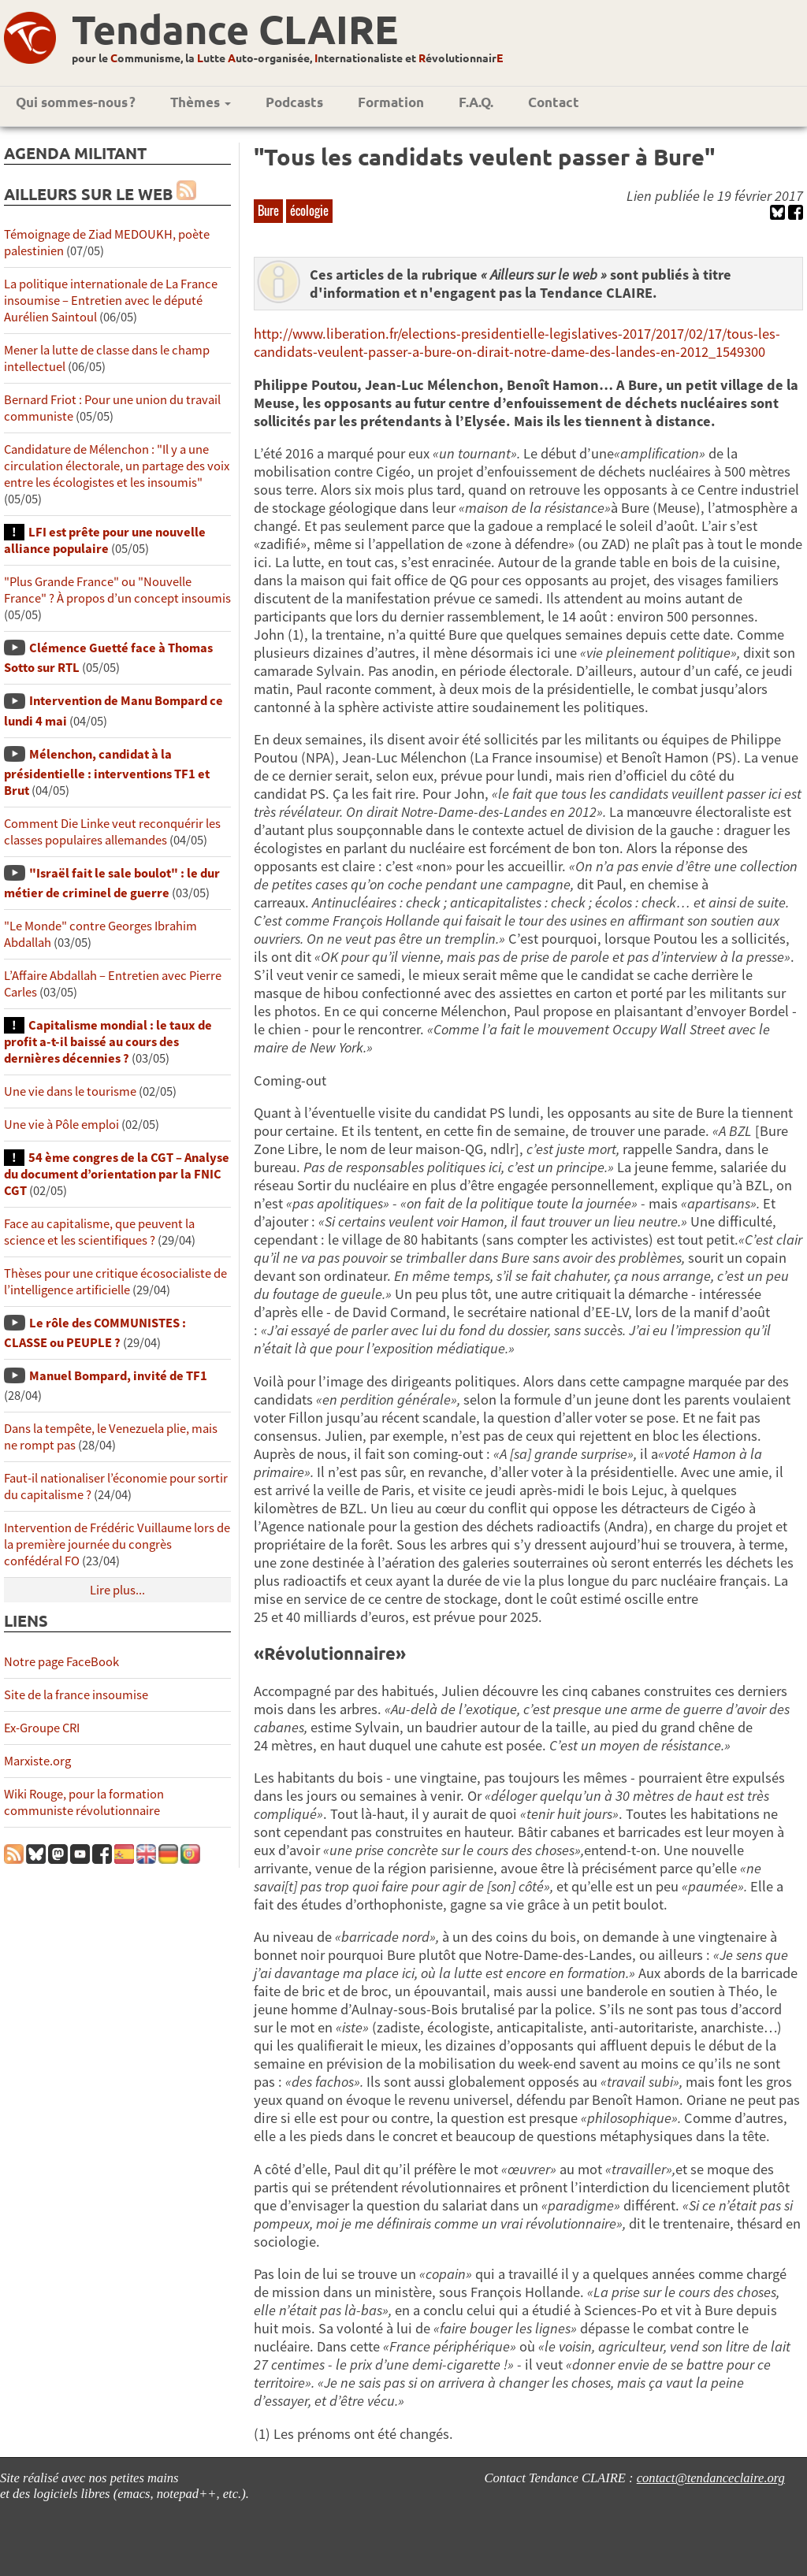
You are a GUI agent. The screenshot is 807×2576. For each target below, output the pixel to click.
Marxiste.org (37, 1761)
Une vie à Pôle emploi (61, 1124)
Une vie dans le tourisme (70, 1091)
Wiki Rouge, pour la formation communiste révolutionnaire (84, 1802)
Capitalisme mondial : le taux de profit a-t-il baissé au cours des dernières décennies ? (108, 1042)
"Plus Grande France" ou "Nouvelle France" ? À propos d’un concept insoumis (117, 590)
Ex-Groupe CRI (42, 1728)
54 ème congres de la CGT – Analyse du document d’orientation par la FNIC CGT (116, 1174)
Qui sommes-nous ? (76, 102)
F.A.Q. (476, 102)
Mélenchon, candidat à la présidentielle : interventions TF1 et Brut (107, 772)
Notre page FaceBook (61, 1662)
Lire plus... (117, 1590)
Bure (268, 210)
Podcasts (294, 102)
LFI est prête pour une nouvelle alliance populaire (105, 540)
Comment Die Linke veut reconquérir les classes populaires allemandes (112, 831)
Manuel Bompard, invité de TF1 (118, 1376)
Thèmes (200, 102)
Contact (553, 102)
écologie (309, 210)
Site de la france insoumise (76, 1695)
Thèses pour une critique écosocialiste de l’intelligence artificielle (115, 1281)
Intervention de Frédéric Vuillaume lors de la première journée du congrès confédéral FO (117, 1544)
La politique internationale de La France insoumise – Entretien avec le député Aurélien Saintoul (111, 300)
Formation (391, 102)
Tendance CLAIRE (235, 29)
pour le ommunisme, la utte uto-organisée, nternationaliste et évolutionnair (287, 57)
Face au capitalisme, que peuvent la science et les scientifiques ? (99, 1232)
